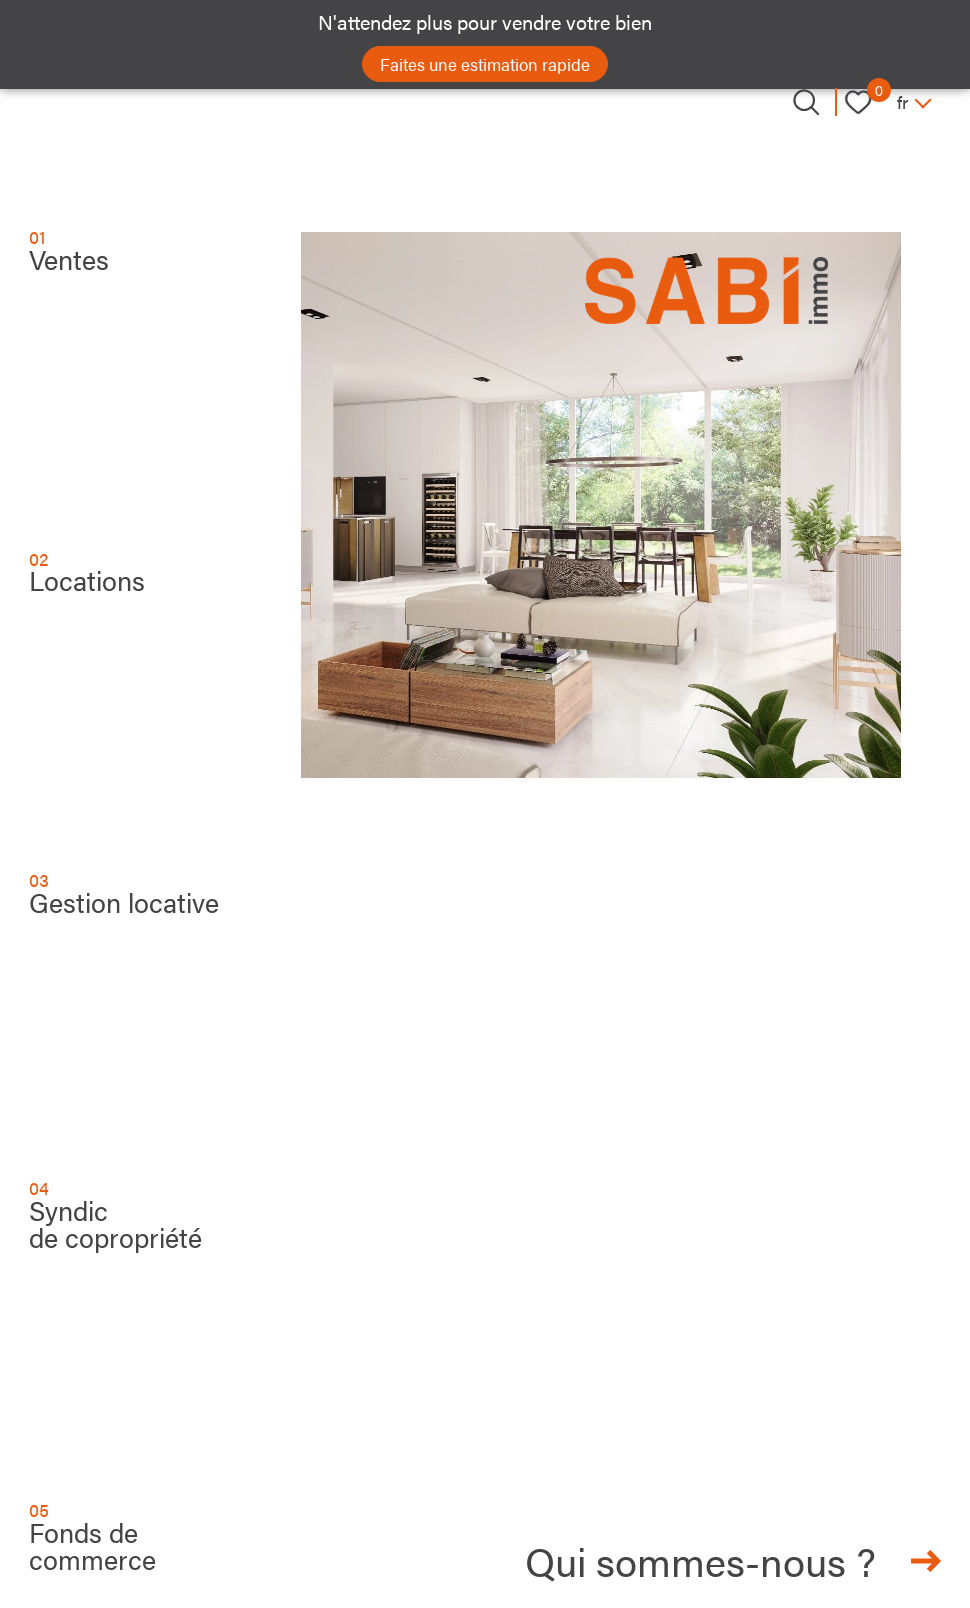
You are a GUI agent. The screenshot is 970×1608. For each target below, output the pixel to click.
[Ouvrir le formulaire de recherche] (806, 102)
